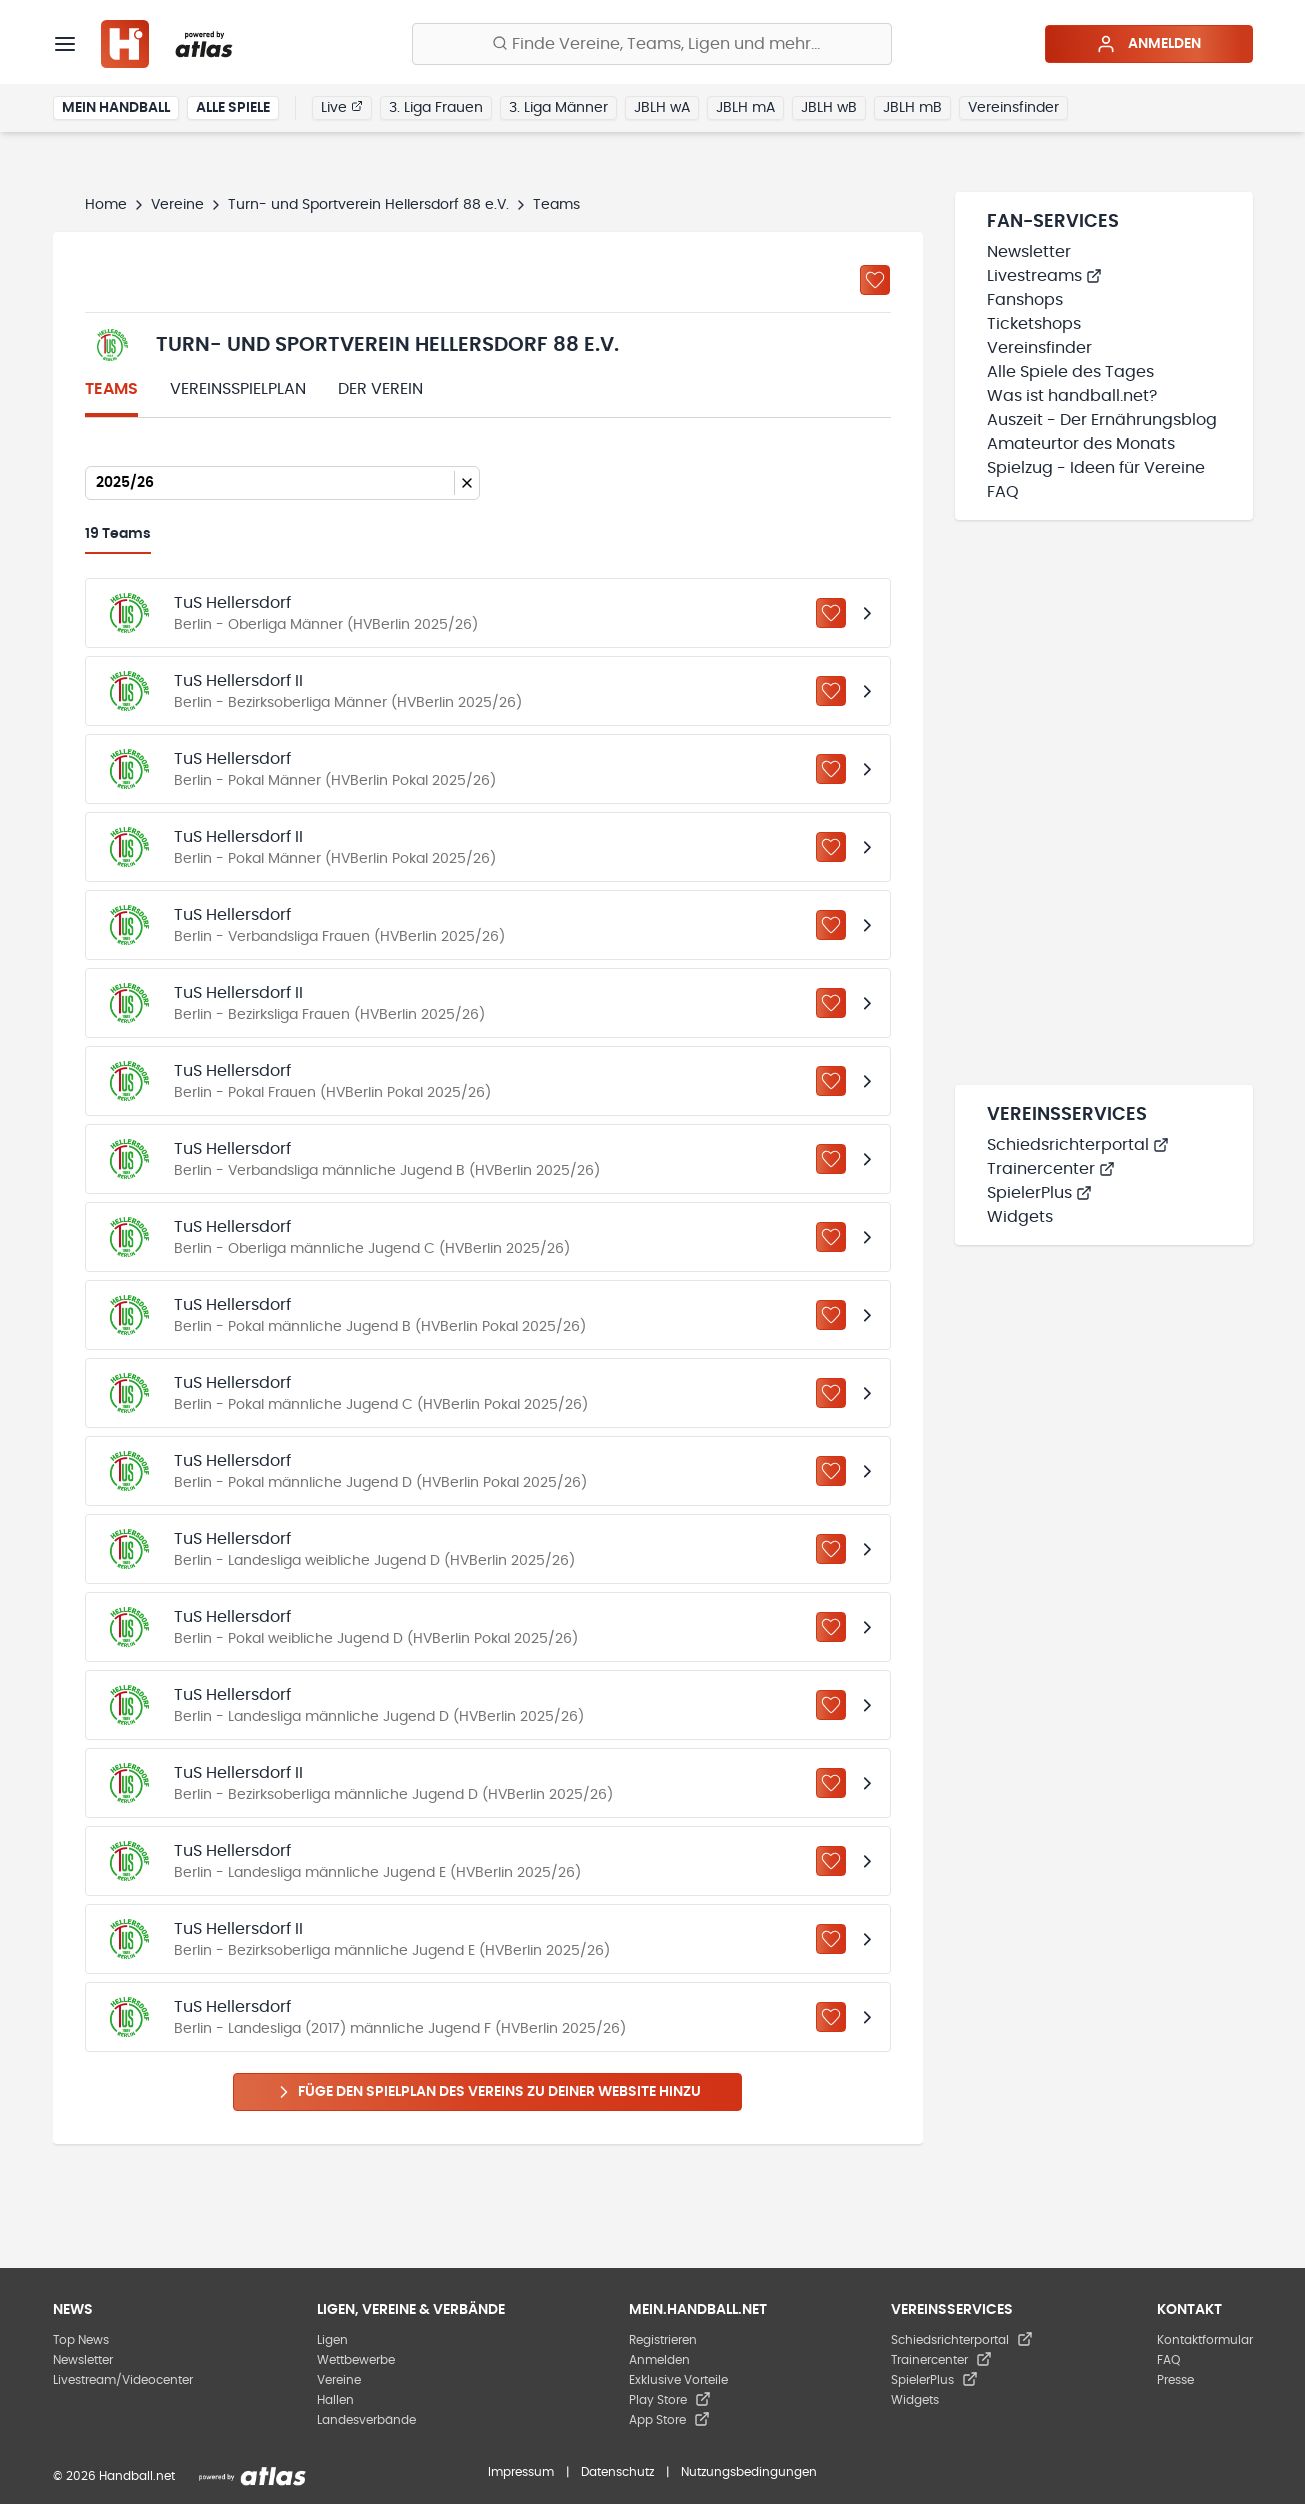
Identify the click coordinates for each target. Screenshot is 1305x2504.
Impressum (521, 2472)
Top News (81, 2340)
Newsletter (1029, 252)
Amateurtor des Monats (1081, 444)
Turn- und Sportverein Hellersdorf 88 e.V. (368, 205)
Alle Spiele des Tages (1070, 372)
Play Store (670, 2400)
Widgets (1020, 1217)
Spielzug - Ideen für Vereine (1096, 468)
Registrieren (663, 2340)
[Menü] (65, 44)
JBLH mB (912, 108)
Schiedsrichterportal (1078, 1145)
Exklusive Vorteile (678, 2380)
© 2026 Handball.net (114, 2476)
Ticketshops (1034, 324)
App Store (669, 2420)
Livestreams (1044, 276)
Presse (1175, 2380)
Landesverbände (366, 2420)
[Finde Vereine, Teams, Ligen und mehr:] (652, 44)
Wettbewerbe (356, 2360)
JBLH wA (662, 108)
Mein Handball (116, 108)
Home (106, 205)
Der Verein (380, 389)
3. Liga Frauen (436, 108)
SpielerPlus (1039, 1193)
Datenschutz (617, 2472)
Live (342, 107)
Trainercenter (1051, 1169)
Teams (111, 389)
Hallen (335, 2400)
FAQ (1003, 492)
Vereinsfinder (1013, 108)
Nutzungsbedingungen (749, 2472)
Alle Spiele (233, 108)
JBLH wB (829, 108)
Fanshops (1025, 300)
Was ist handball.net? (1072, 396)
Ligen (332, 2340)
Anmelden (1148, 44)
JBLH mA (745, 108)
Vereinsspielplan (238, 389)
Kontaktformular (1205, 2340)
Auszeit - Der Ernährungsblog (1102, 420)
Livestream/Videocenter (123, 2380)
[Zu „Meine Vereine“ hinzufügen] (875, 280)
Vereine (177, 205)
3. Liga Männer (558, 108)
